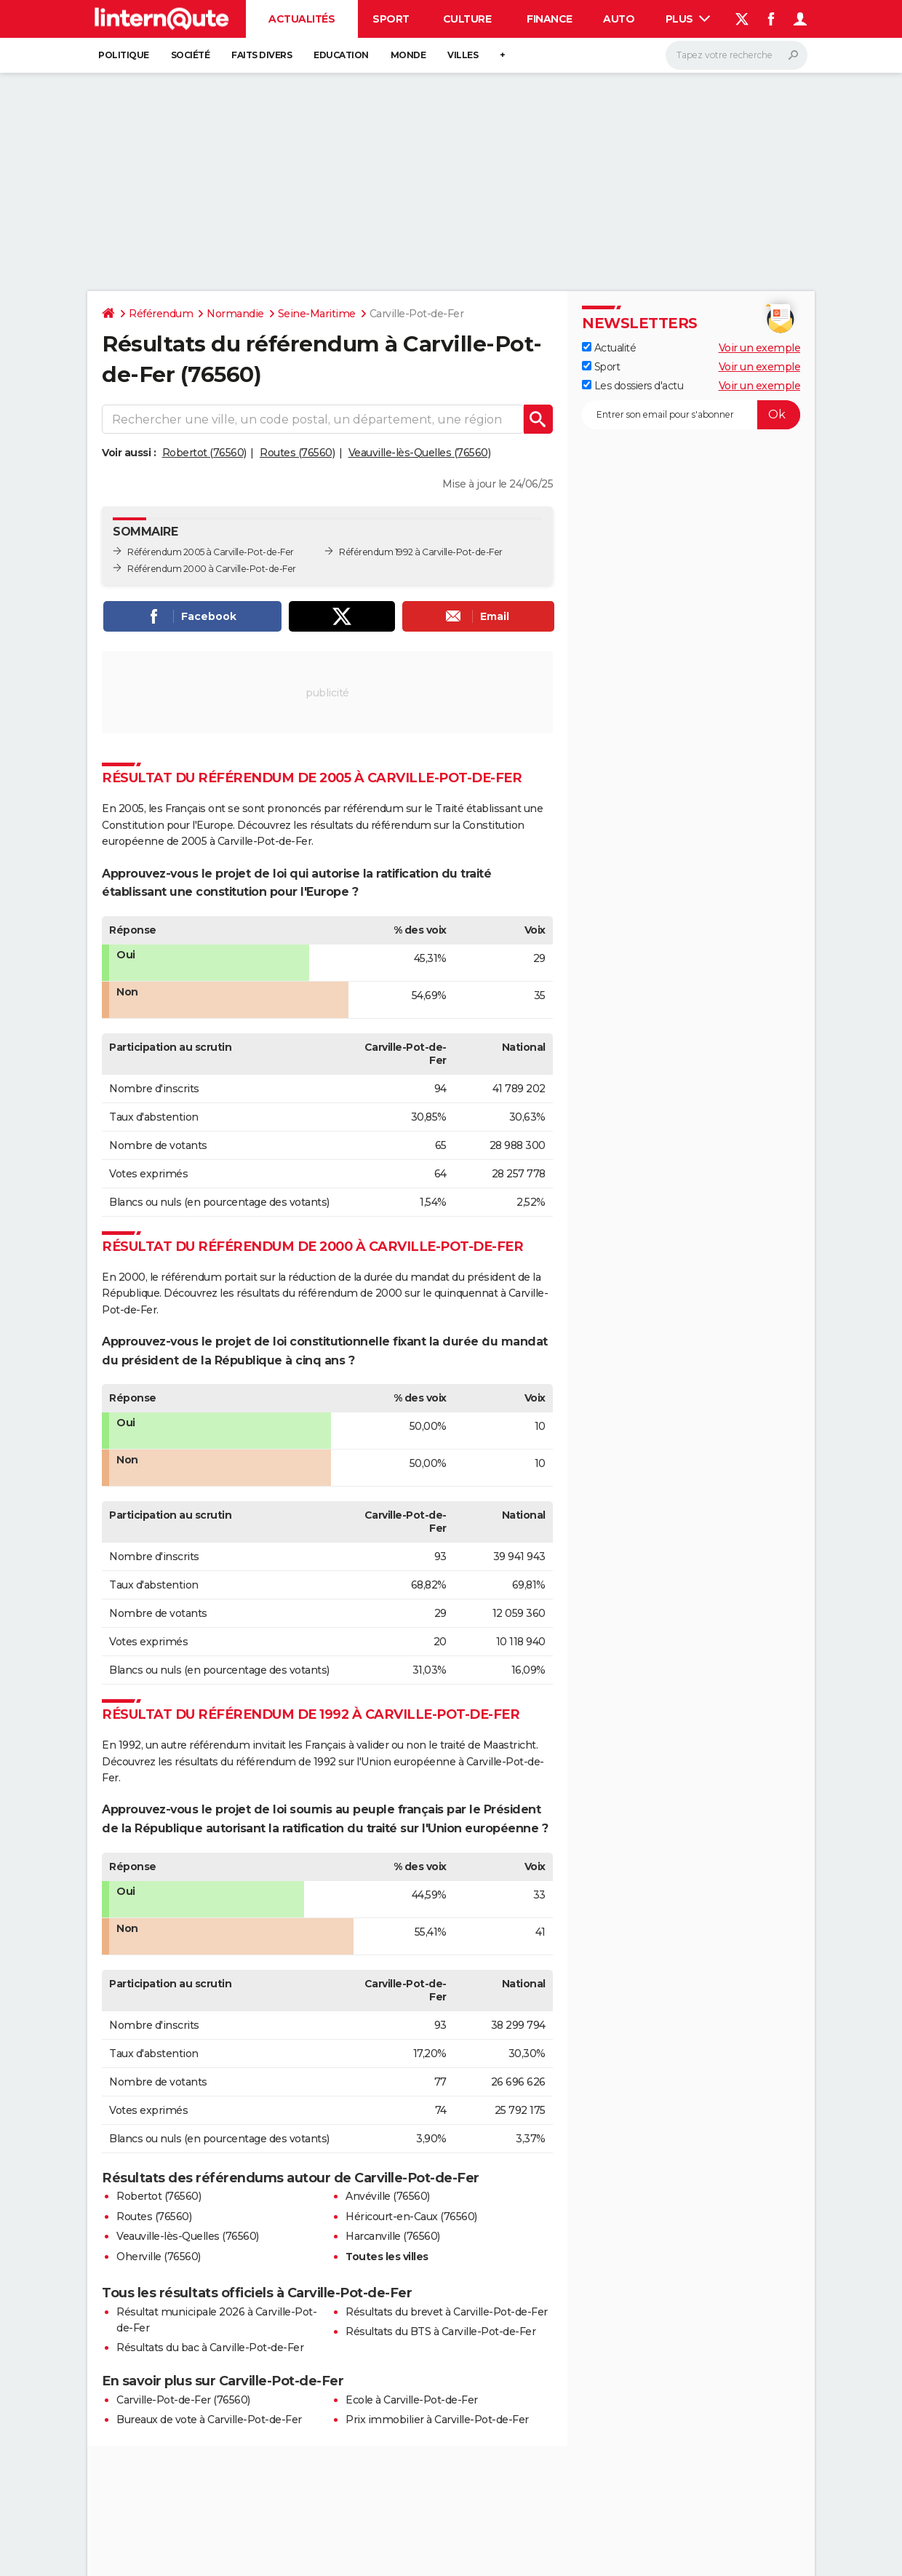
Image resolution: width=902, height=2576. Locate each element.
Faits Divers (261, 54)
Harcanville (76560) (393, 2236)
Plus (688, 18)
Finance (549, 18)
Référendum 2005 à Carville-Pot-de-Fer (210, 551)
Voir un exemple (760, 347)
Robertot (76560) (204, 452)
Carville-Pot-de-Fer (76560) (183, 2399)
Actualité (609, 347)
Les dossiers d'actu (632, 385)
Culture (467, 18)
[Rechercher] (736, 55)
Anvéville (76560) (388, 2196)
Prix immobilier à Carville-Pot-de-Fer (437, 2419)
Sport (391, 18)
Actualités (301, 18)
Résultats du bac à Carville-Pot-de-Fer (209, 2347)
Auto (618, 18)
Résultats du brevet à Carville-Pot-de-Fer (447, 2311)
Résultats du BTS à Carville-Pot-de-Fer (440, 2331)
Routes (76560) (297, 452)
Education (341, 54)
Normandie (235, 313)
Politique (123, 54)
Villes (462, 54)
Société (190, 54)
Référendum (161, 313)
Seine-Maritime (317, 313)
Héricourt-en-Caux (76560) (411, 2216)
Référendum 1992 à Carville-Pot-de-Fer (421, 551)
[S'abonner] (691, 414)
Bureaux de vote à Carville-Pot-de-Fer (209, 2419)
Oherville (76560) (158, 2256)
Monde (408, 54)
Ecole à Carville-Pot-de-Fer (412, 2399)
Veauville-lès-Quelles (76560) (419, 452)
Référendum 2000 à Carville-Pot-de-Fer (211, 568)
